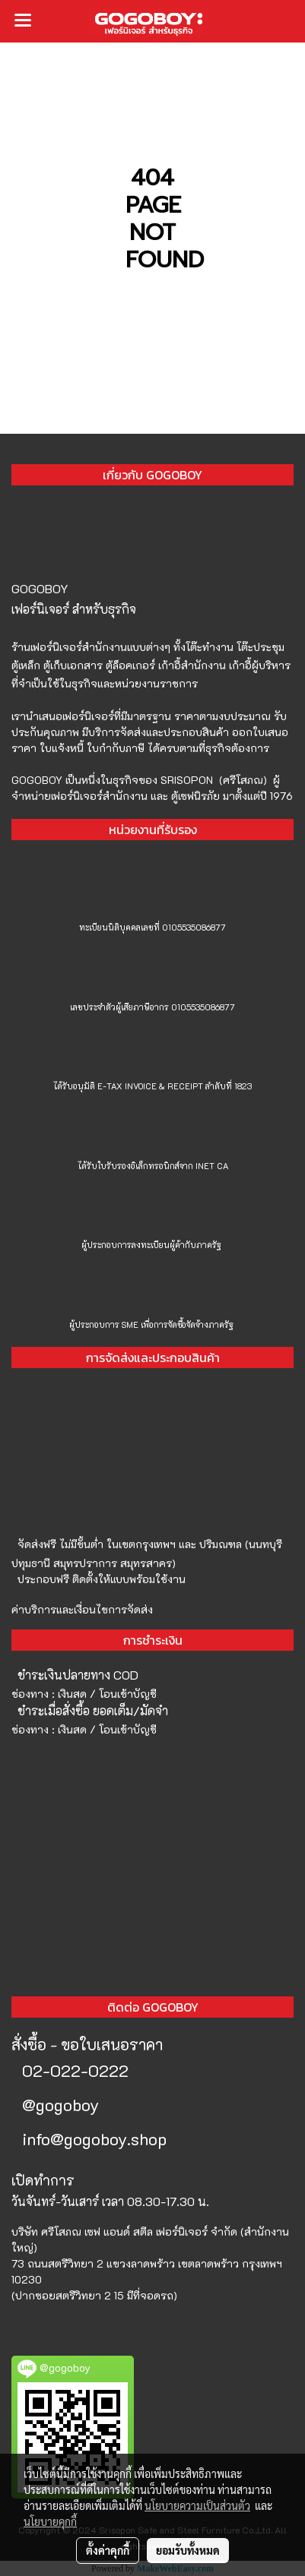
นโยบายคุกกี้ (50, 2521)
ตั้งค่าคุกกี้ (107, 2550)
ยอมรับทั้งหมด (188, 2550)
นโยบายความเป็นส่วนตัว (197, 2505)
